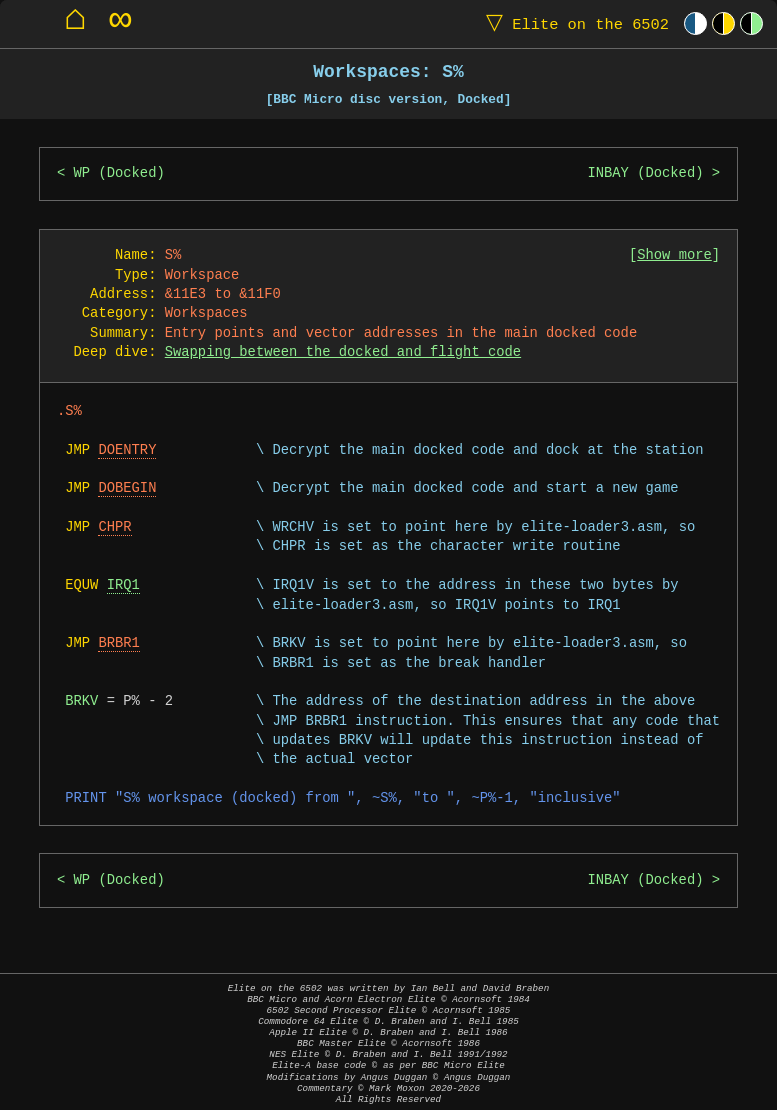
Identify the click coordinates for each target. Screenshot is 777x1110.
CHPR (114, 527)
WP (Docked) (119, 173)
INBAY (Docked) (645, 173)
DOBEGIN (127, 488)
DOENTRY (127, 450)
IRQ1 (123, 585)
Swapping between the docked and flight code (343, 352)
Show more (674, 255)
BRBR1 (118, 643)
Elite (573, 23)
